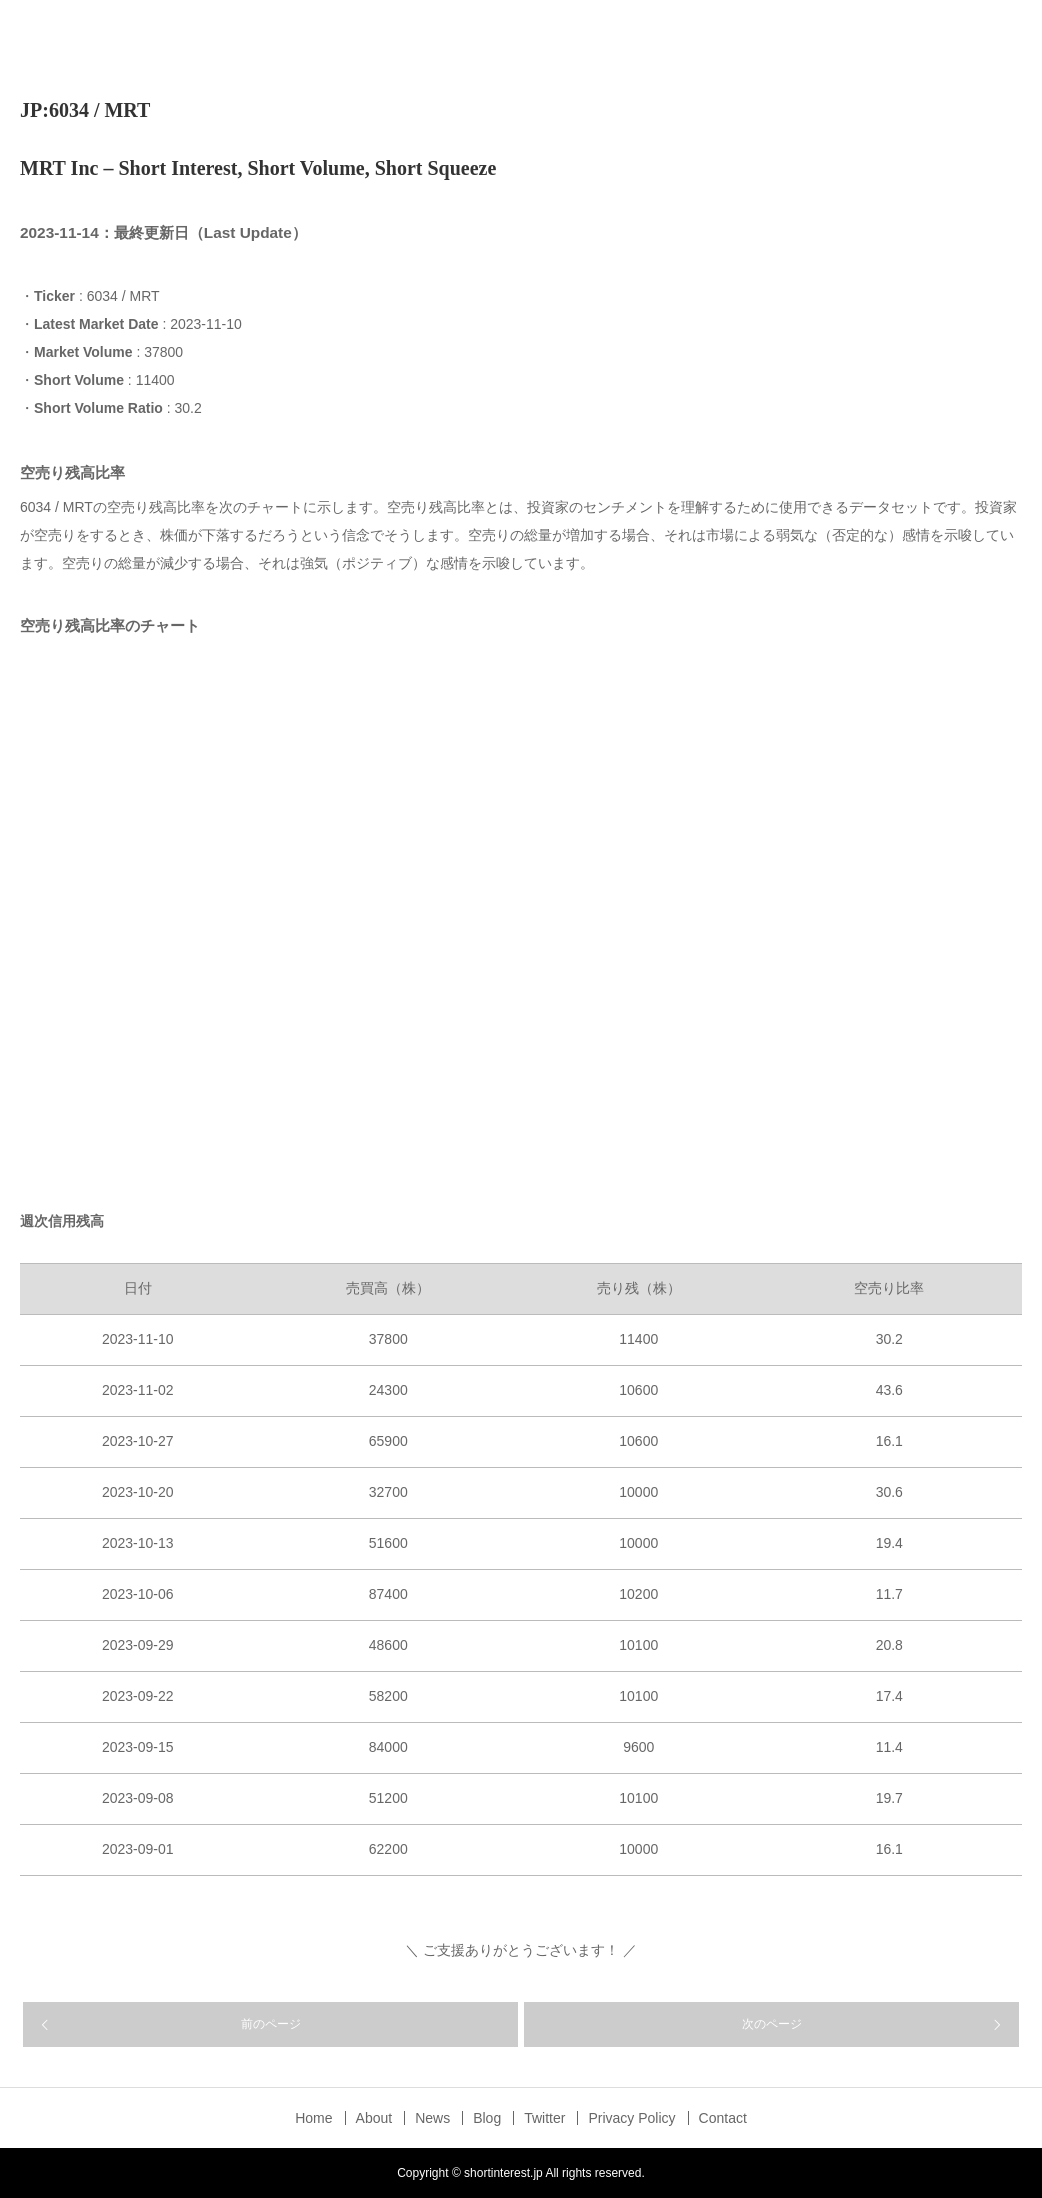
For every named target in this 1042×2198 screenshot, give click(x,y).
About (374, 2118)
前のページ (271, 2024)
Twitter (544, 2118)
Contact (723, 2118)
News (432, 2118)
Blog (487, 2118)
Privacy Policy (631, 2118)
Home (313, 2118)
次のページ (772, 2024)
